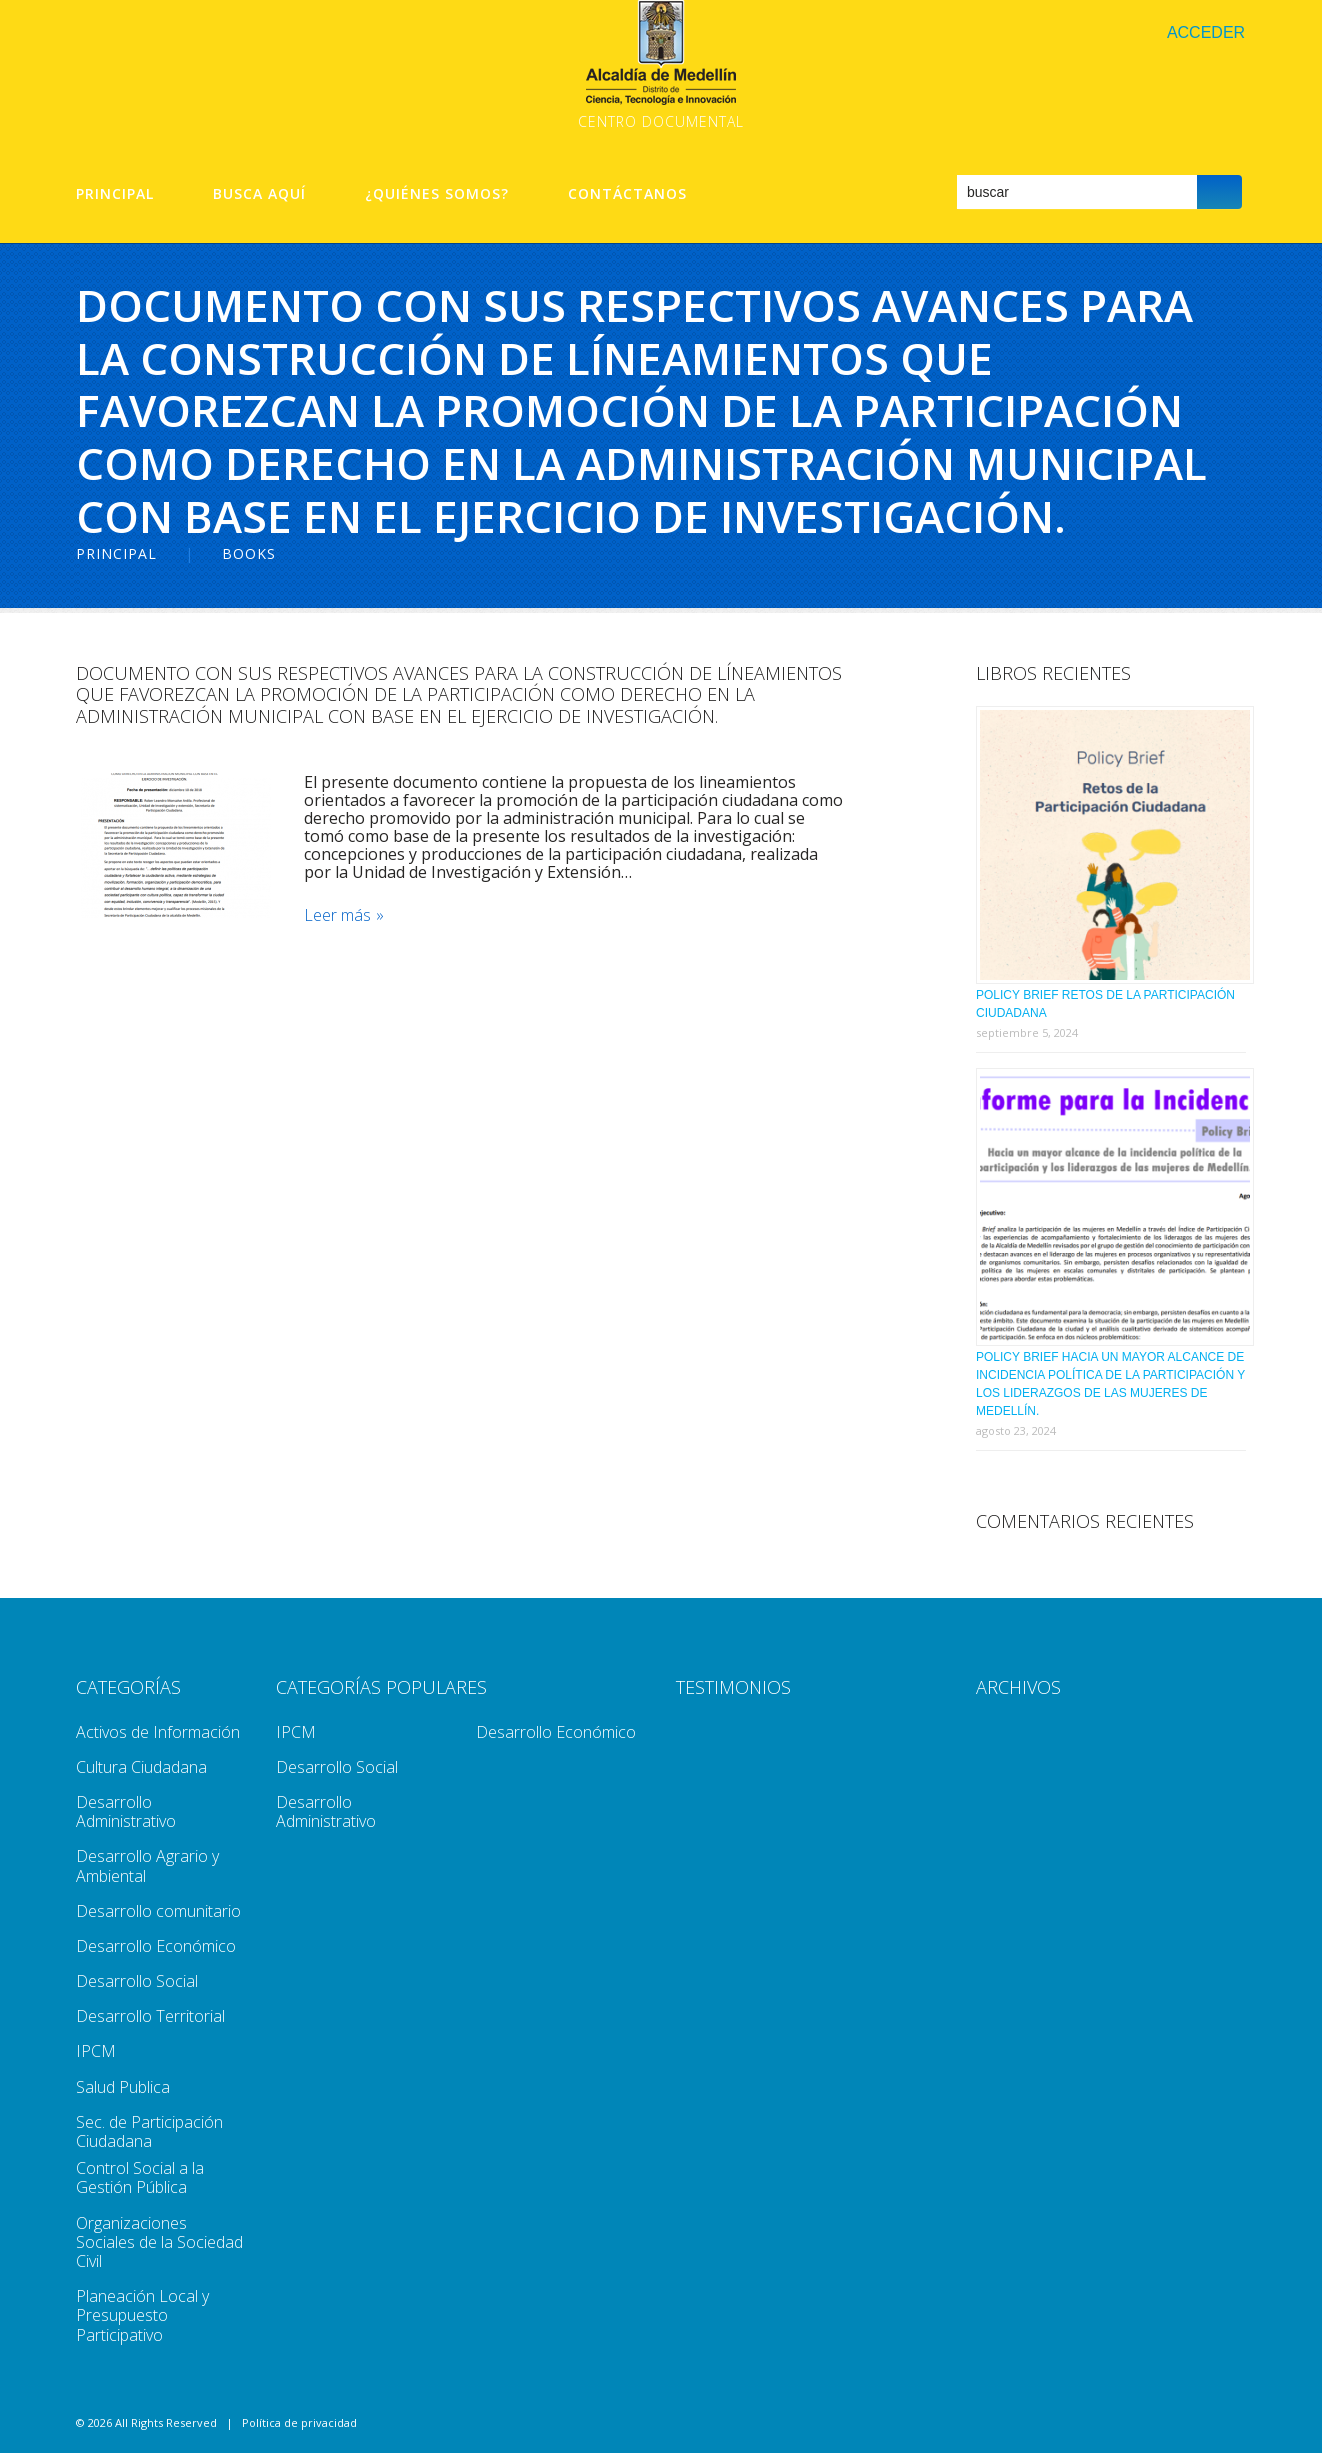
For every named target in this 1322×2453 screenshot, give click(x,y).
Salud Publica (123, 2087)
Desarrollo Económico (156, 1946)
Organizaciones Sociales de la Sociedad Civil (159, 2242)
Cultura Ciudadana (141, 1767)
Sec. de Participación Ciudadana (149, 2131)
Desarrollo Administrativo (126, 1811)
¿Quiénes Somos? (437, 194)
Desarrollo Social (137, 1981)
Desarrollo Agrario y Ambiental (147, 1865)
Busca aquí (259, 194)
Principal (115, 194)
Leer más (339, 915)
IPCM (96, 2051)
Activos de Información (158, 1732)
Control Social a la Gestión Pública (140, 2177)
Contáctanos (627, 194)
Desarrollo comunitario (158, 1911)
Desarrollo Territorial (150, 2016)
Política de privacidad (299, 2422)
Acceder (1206, 32)
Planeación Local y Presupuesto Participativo (142, 2315)
